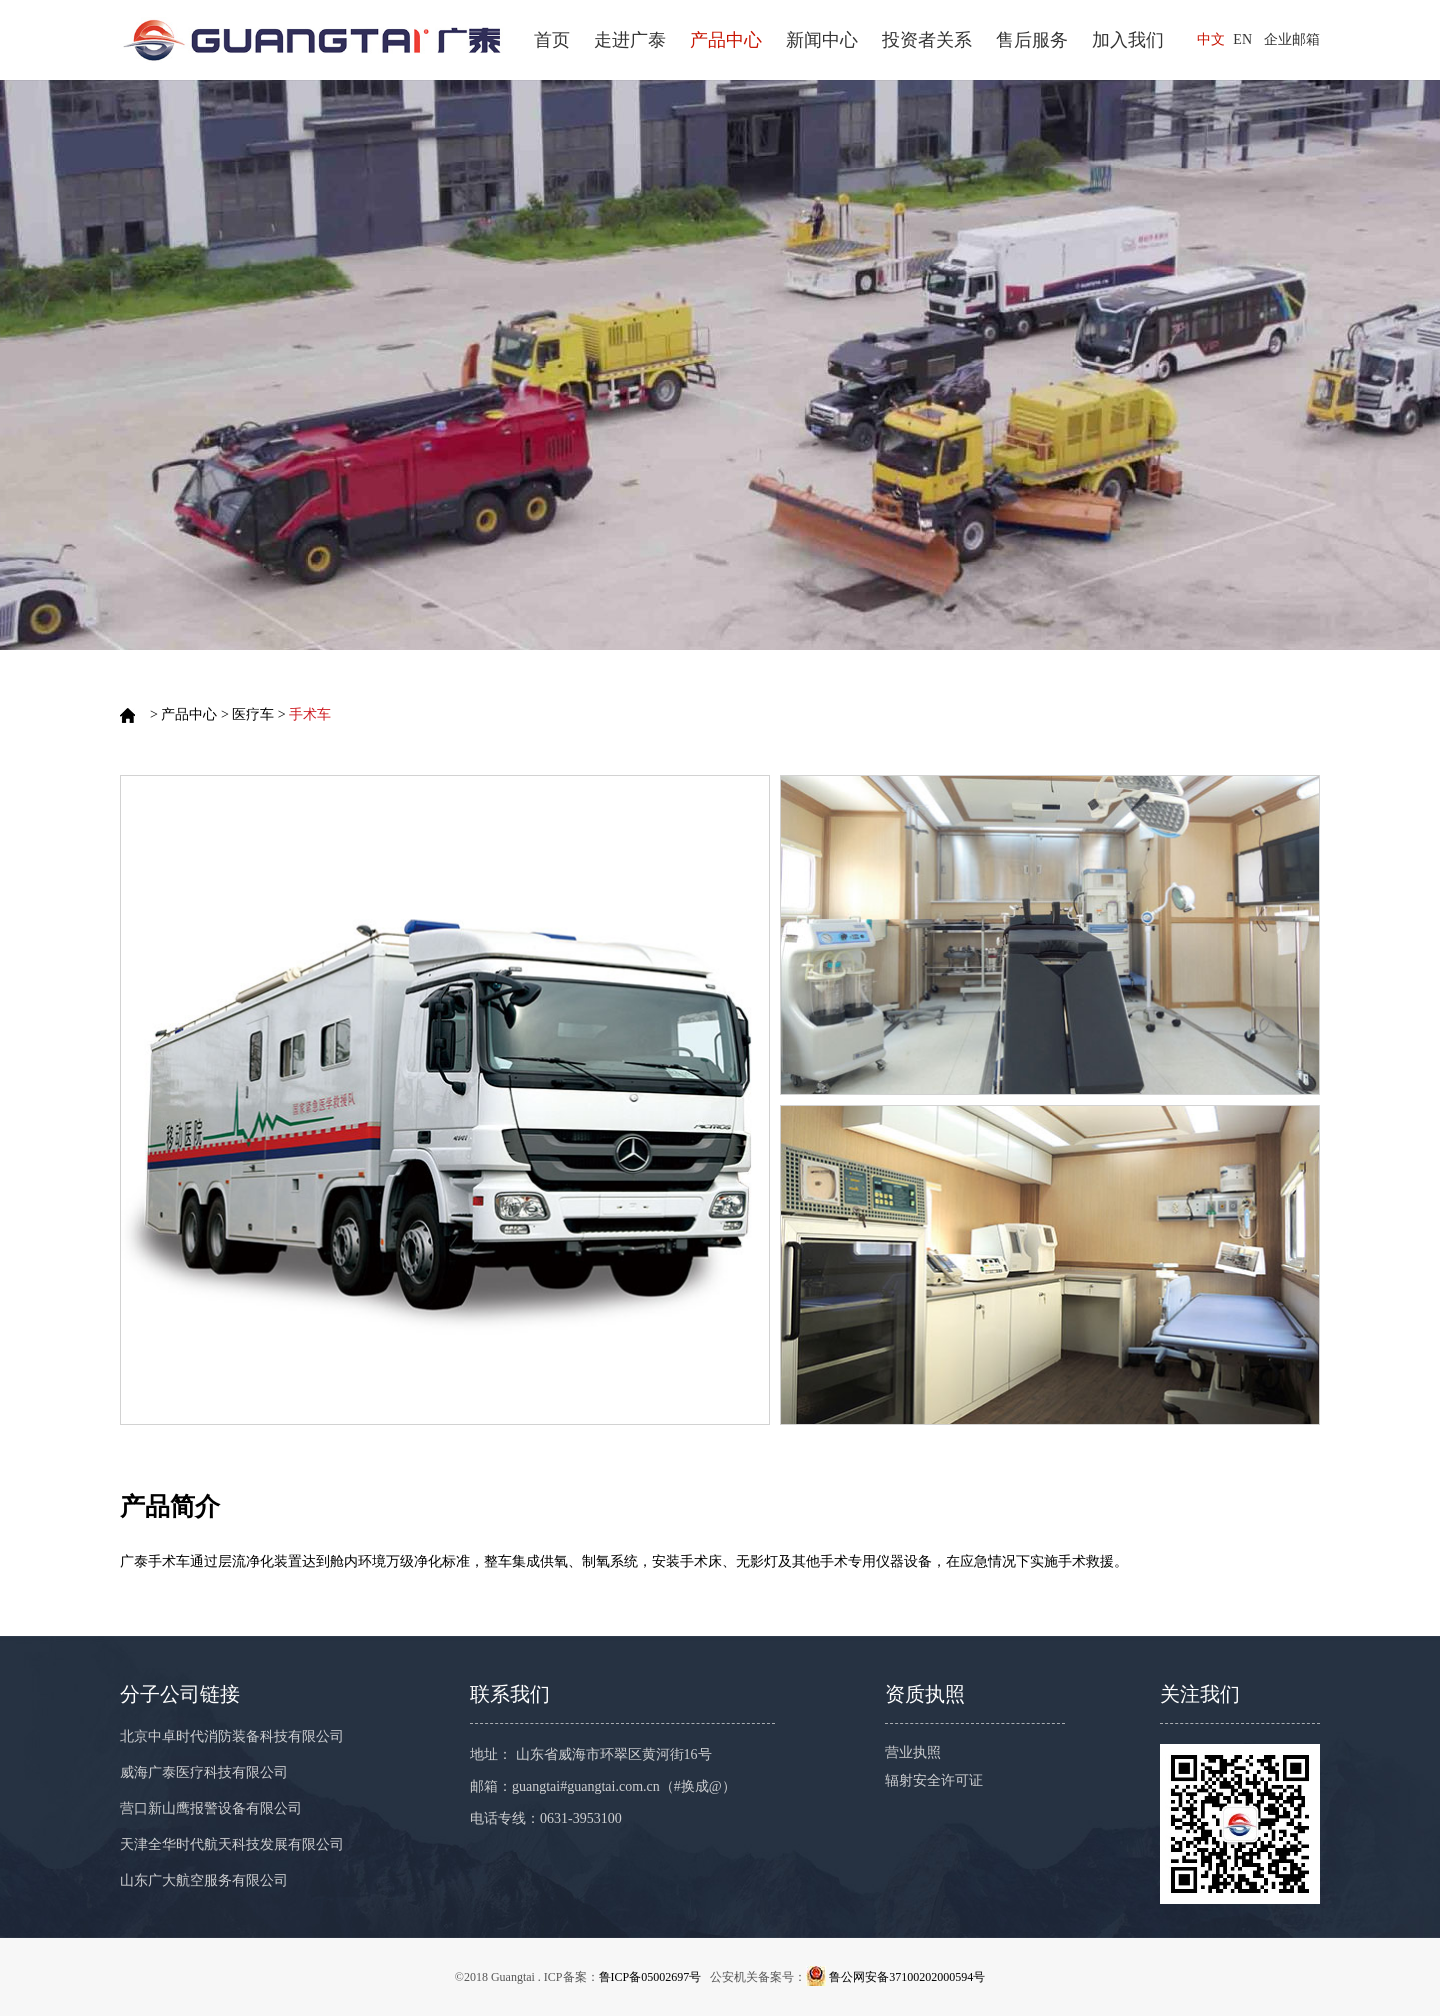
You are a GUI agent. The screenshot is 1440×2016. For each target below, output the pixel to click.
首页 (552, 40)
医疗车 (253, 714)
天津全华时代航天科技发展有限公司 (232, 1844)
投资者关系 (927, 40)
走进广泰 (630, 40)
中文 (1211, 39)
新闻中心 (822, 40)
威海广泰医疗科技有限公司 (204, 1772)
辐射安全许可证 (934, 1780)
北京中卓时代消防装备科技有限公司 (232, 1736)
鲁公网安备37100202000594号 (907, 1977)
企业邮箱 (1292, 39)
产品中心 (726, 40)
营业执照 (913, 1752)
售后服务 (1032, 40)
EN (1242, 39)
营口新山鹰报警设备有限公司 (211, 1808)
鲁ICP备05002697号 (650, 1977)
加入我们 (1128, 40)
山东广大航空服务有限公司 (204, 1880)
